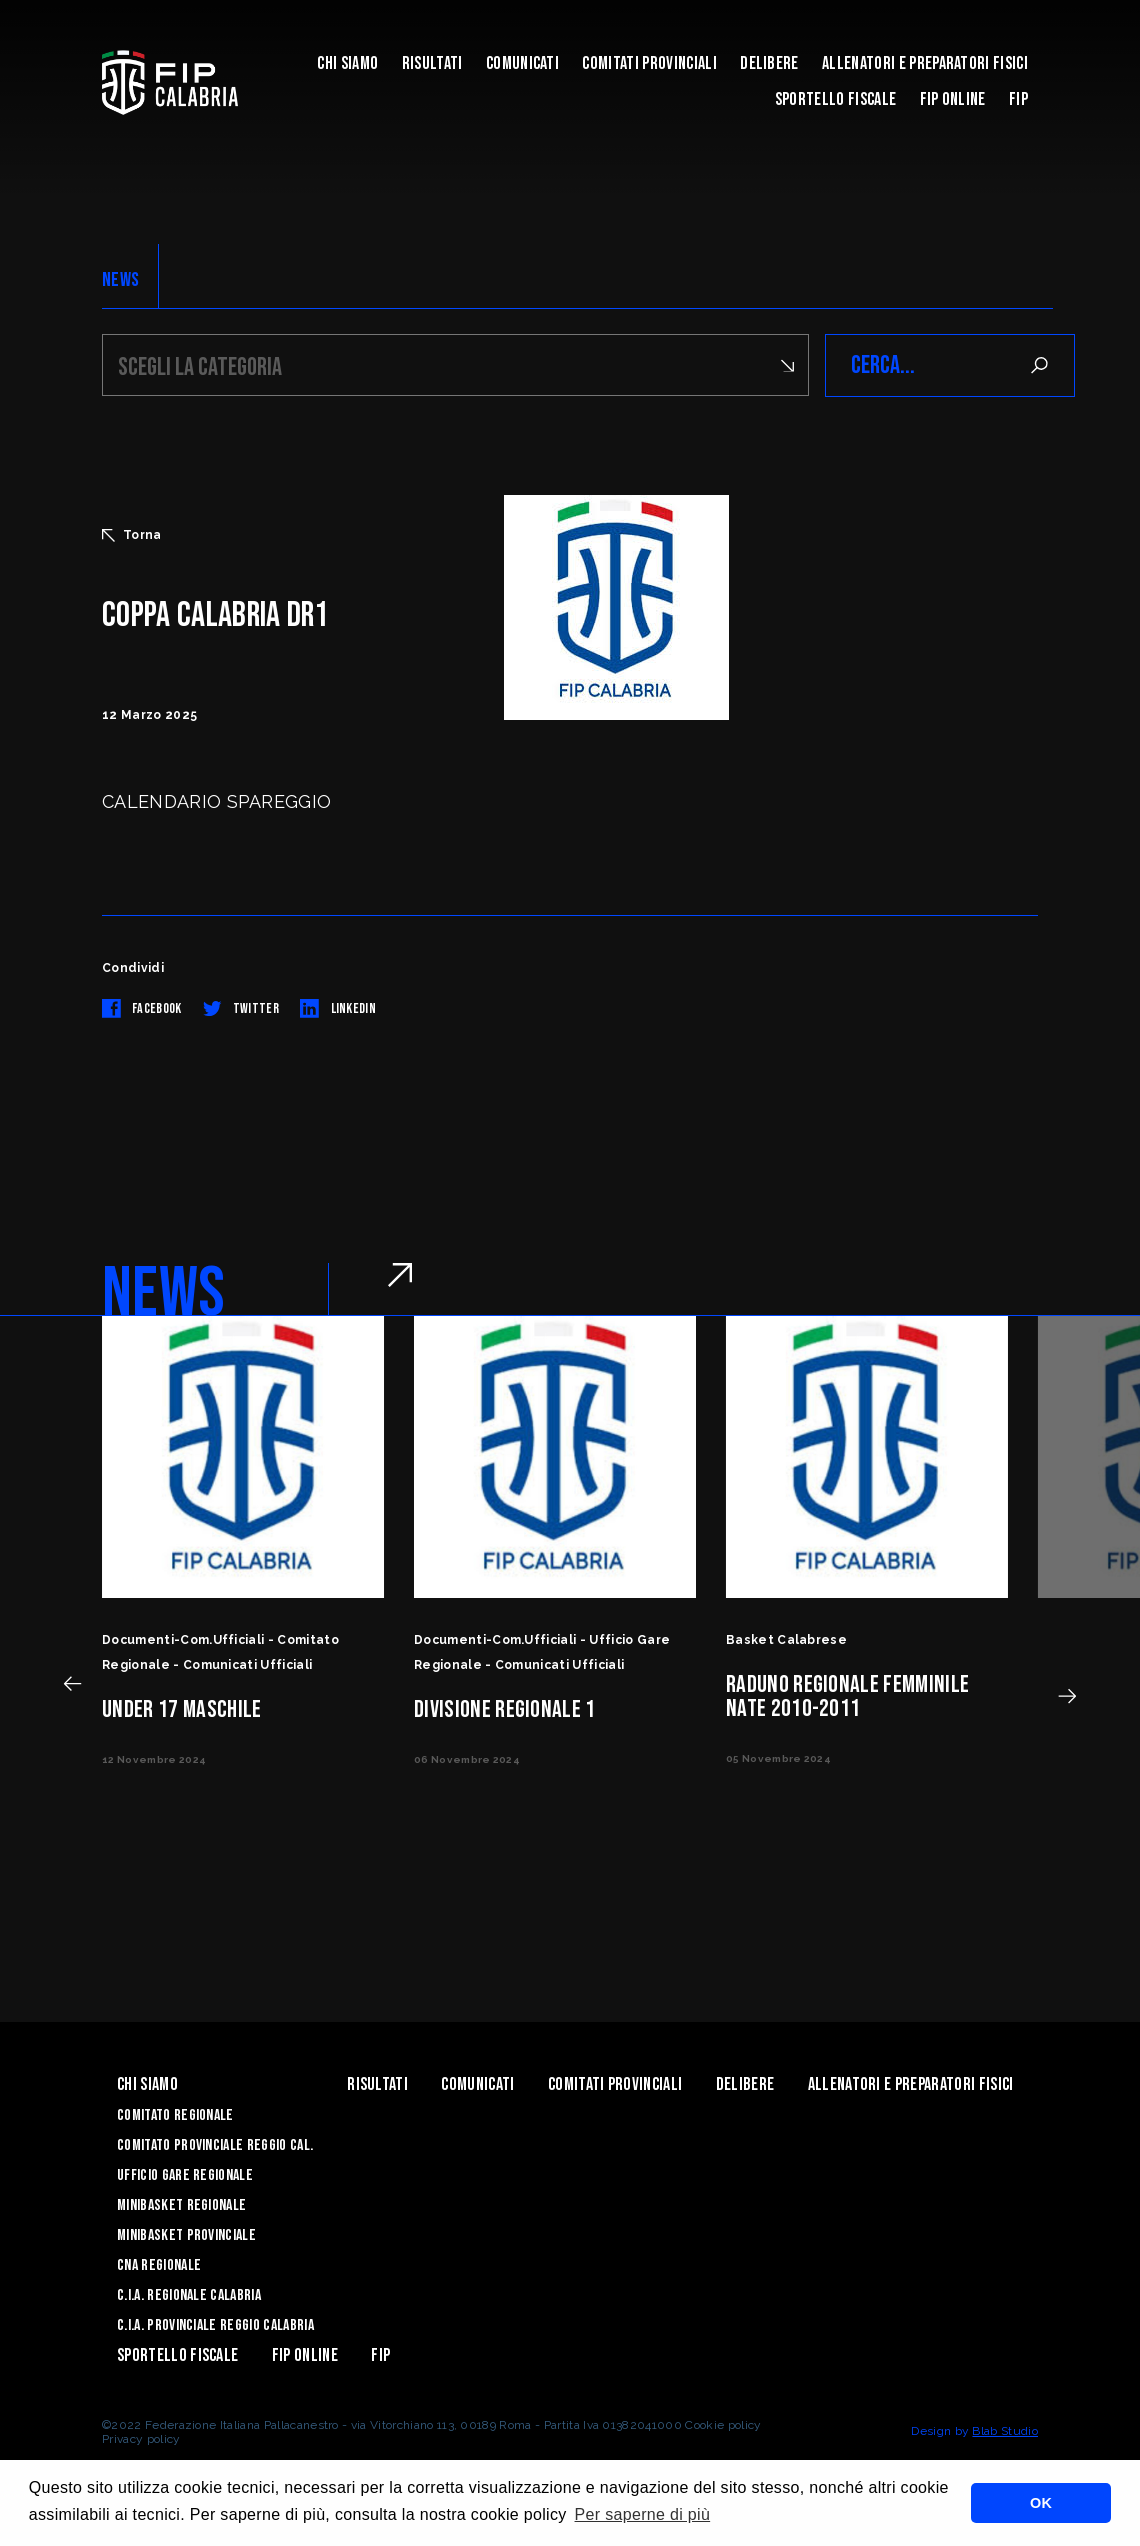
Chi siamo (347, 63)
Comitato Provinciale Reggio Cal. (215, 2145)
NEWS (120, 280)
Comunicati (522, 63)
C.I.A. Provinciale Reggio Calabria (215, 2325)
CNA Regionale (159, 2265)
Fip (1018, 99)
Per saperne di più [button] (643, 2514)
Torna (132, 535)
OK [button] (1041, 2503)
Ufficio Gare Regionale (185, 2175)
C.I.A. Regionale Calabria (189, 2295)
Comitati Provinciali (649, 63)
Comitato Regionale (175, 2115)
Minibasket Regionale (181, 2205)
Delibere (769, 63)
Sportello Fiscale (835, 99)
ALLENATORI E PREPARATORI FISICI (925, 63)
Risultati (432, 63)
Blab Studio (1005, 2431)
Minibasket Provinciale (186, 2235)
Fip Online (953, 99)
